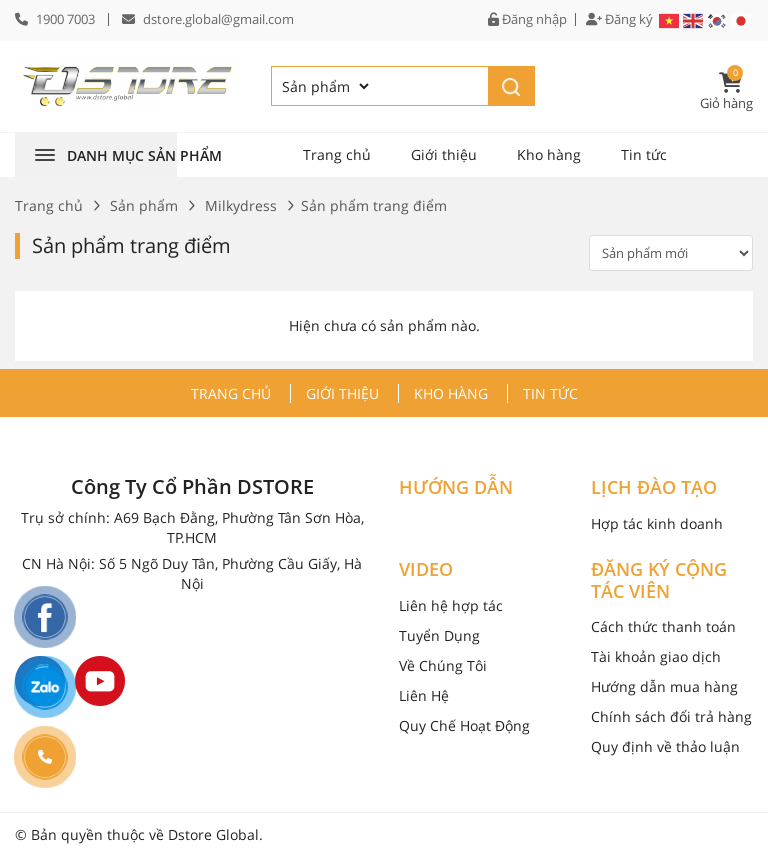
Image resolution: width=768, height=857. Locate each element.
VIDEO (426, 570)
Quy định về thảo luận (665, 746)
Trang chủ (337, 154)
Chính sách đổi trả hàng (671, 716)
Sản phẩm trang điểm (131, 245)
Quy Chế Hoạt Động (464, 725)
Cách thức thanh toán (663, 626)
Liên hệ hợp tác (451, 605)
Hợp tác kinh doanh (657, 523)
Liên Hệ (424, 695)
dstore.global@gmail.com (218, 19)
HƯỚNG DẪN (456, 488)
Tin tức (644, 154)
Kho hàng (549, 154)
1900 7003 (65, 19)
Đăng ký (619, 19)
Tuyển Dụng (439, 635)
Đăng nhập (527, 19)
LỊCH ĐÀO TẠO (654, 488)
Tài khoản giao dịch (656, 656)
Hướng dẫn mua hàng (664, 686)
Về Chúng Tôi (443, 665)
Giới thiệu (444, 154)
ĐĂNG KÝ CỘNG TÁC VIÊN (659, 580)
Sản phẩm (144, 205)
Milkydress (241, 205)
